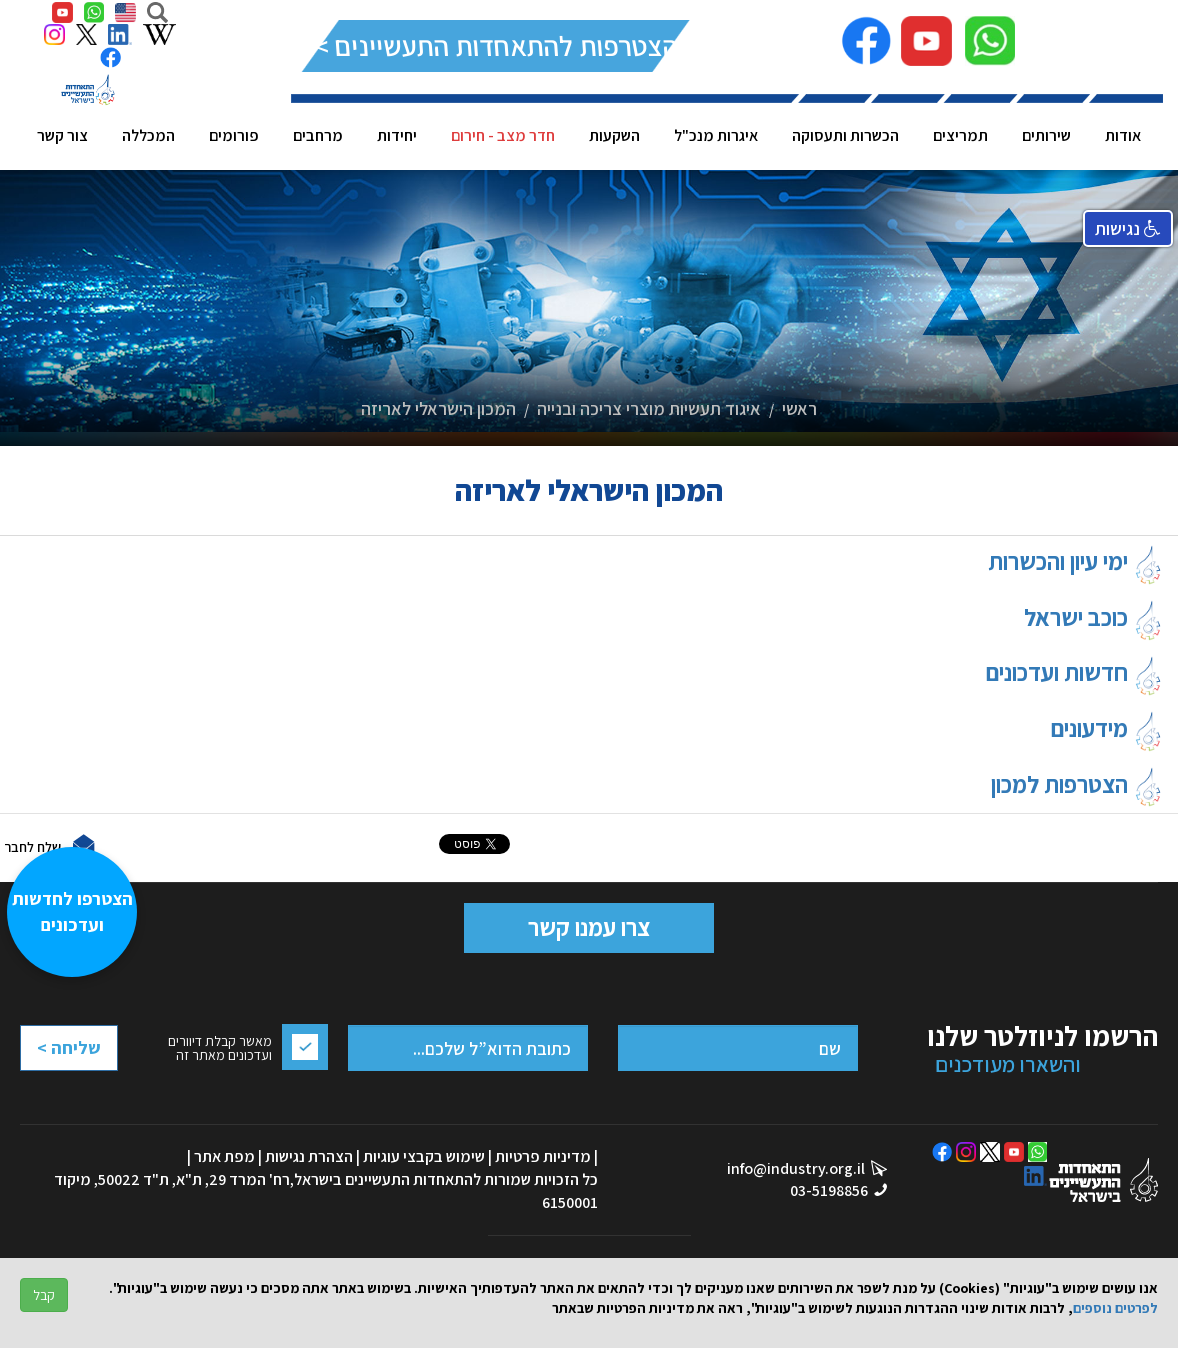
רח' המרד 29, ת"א (233, 1179)
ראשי (799, 408)
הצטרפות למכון (1077, 784)
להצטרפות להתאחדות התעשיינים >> (496, 45)
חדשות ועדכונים (1074, 672)
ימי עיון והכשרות (1075, 561)
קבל (44, 1295)
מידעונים (1107, 728)
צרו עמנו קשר (589, 927)
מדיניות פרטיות (543, 1156)
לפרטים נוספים (1115, 1308)
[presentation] (100, 1097)
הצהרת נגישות (309, 1156)
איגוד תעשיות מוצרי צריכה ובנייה (649, 408)
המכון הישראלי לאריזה (438, 408)
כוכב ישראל (1093, 617)
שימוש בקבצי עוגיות (424, 1156)
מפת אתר (224, 1156)
